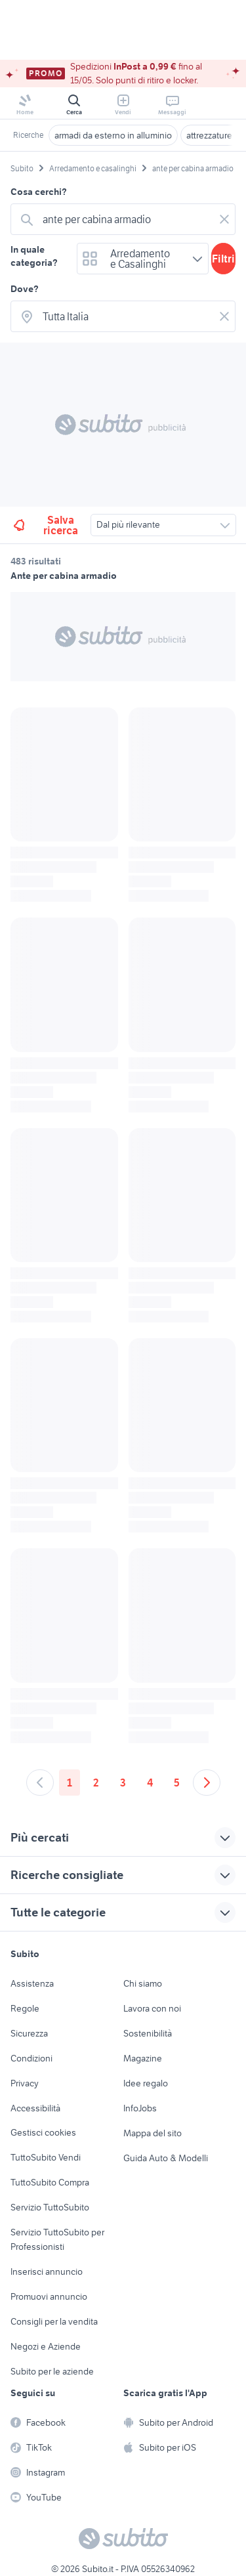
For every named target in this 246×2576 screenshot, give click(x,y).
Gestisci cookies (43, 2132)
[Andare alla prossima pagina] (206, 1782)
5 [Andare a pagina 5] (177, 1782)
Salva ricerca (44, 525)
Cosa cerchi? (38, 192)
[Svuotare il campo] (224, 219)
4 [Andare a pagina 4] (150, 1782)
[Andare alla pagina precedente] (40, 1782)
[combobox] (125, 219)
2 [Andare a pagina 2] (96, 1782)
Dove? (24, 289)
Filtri (223, 258)
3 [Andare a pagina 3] (123, 1782)
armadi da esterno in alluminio (113, 135)
